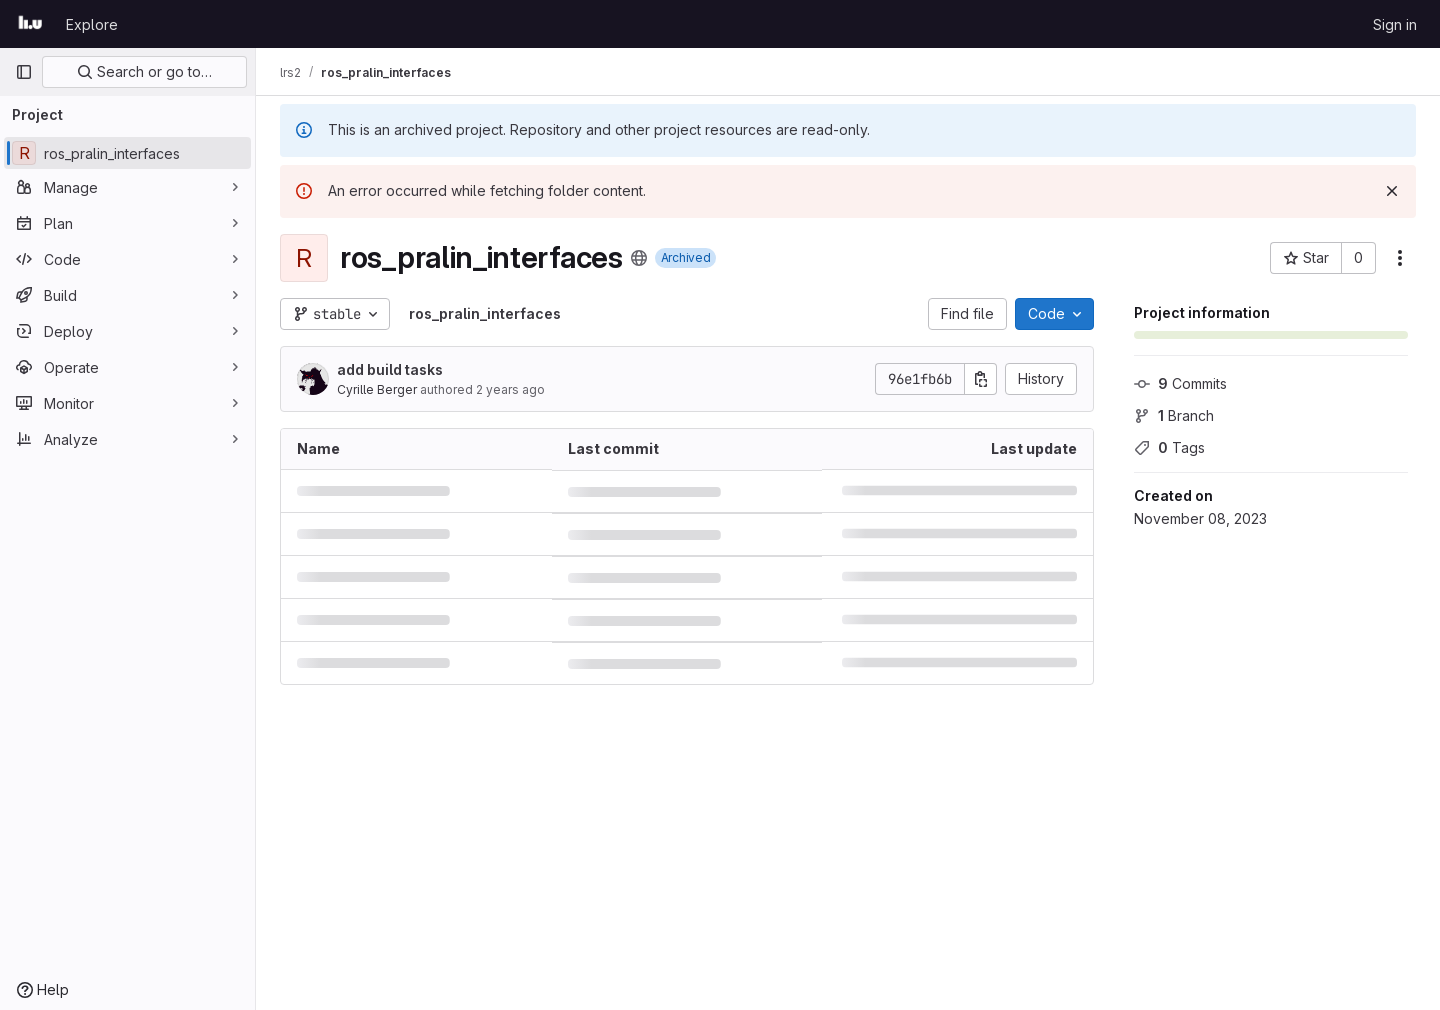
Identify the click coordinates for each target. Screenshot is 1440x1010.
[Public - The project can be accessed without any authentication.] (639, 258)
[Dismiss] (1392, 191)
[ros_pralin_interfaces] (127, 153)
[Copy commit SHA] (981, 379)
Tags (1169, 447)
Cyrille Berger (377, 389)
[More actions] (1400, 258)
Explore (92, 24)
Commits (1180, 383)
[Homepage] (30, 24)
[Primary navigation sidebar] (24, 72)
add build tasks (390, 369)
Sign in (1395, 24)
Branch (1174, 415)
